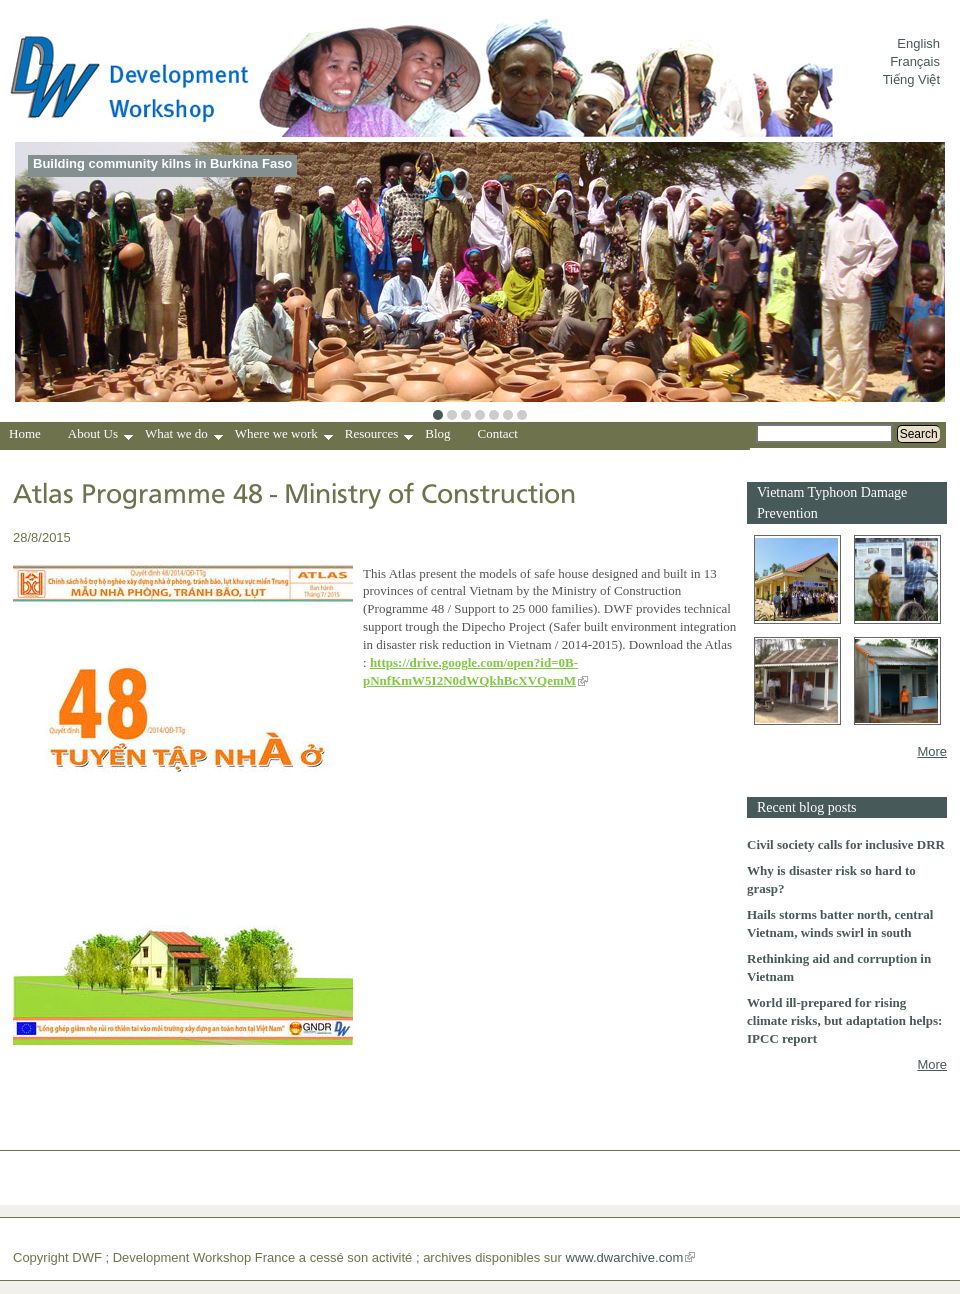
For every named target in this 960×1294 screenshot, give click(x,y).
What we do (184, 436)
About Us (100, 436)
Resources (379, 436)
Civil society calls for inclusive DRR (846, 844)
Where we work (284, 436)
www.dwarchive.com (625, 1257)
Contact (498, 433)
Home (25, 433)
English (918, 43)
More (932, 751)
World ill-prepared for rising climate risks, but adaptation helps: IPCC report (844, 1020)
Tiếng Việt (911, 79)
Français (915, 61)
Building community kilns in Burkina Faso (162, 163)
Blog (437, 433)
